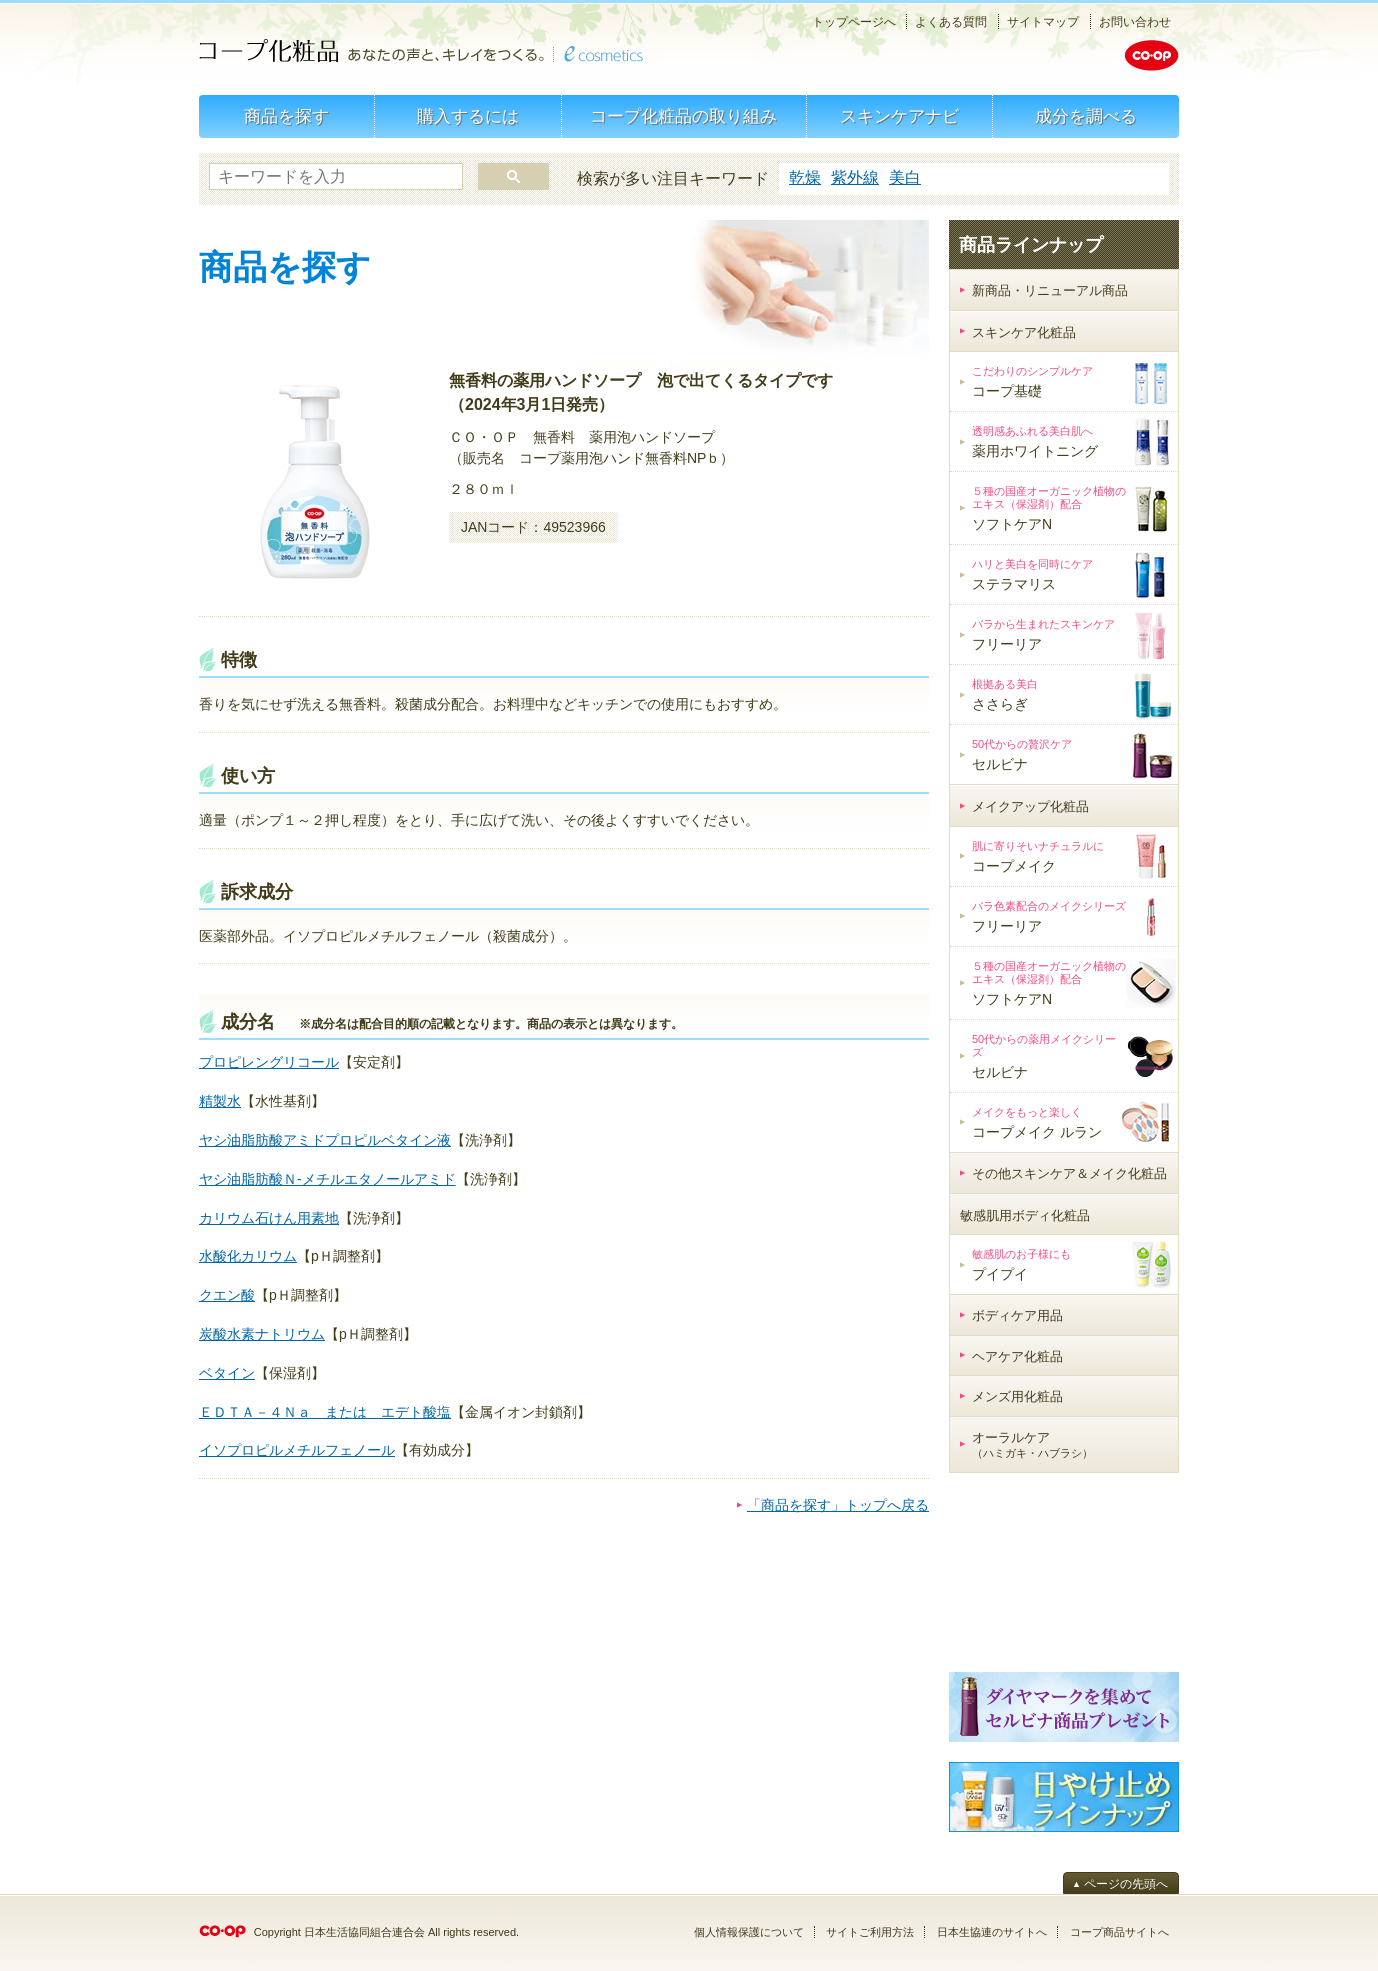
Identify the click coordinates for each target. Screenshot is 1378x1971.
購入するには (468, 116)
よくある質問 (951, 22)
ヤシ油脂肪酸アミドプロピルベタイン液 (325, 1140)
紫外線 (855, 177)
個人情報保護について (749, 1932)
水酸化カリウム (248, 1256)
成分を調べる (1086, 116)
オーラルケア (1032, 1445)
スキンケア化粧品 (1024, 332)
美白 (905, 177)
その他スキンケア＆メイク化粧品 (1069, 1173)
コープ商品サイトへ (1119, 1932)
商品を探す (286, 116)
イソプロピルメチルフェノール (297, 1450)
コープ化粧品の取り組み (683, 116)
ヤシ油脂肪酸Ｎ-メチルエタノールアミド (327, 1179)
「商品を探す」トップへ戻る (838, 1505)
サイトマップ (1043, 22)
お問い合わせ (1135, 22)
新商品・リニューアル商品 (1050, 290)
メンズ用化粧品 (1017, 1396)
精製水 (220, 1101)
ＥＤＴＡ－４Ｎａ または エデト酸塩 (325, 1412)
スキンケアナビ (899, 116)
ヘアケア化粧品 (1017, 1356)
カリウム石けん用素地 (269, 1218)
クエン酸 (227, 1295)
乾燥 (805, 177)
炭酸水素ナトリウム (262, 1334)
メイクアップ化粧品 (1030, 806)
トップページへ (854, 22)
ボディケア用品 (1017, 1315)
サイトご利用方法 (870, 1932)
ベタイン (227, 1373)
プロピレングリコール (269, 1062)
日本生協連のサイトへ (992, 1932)
